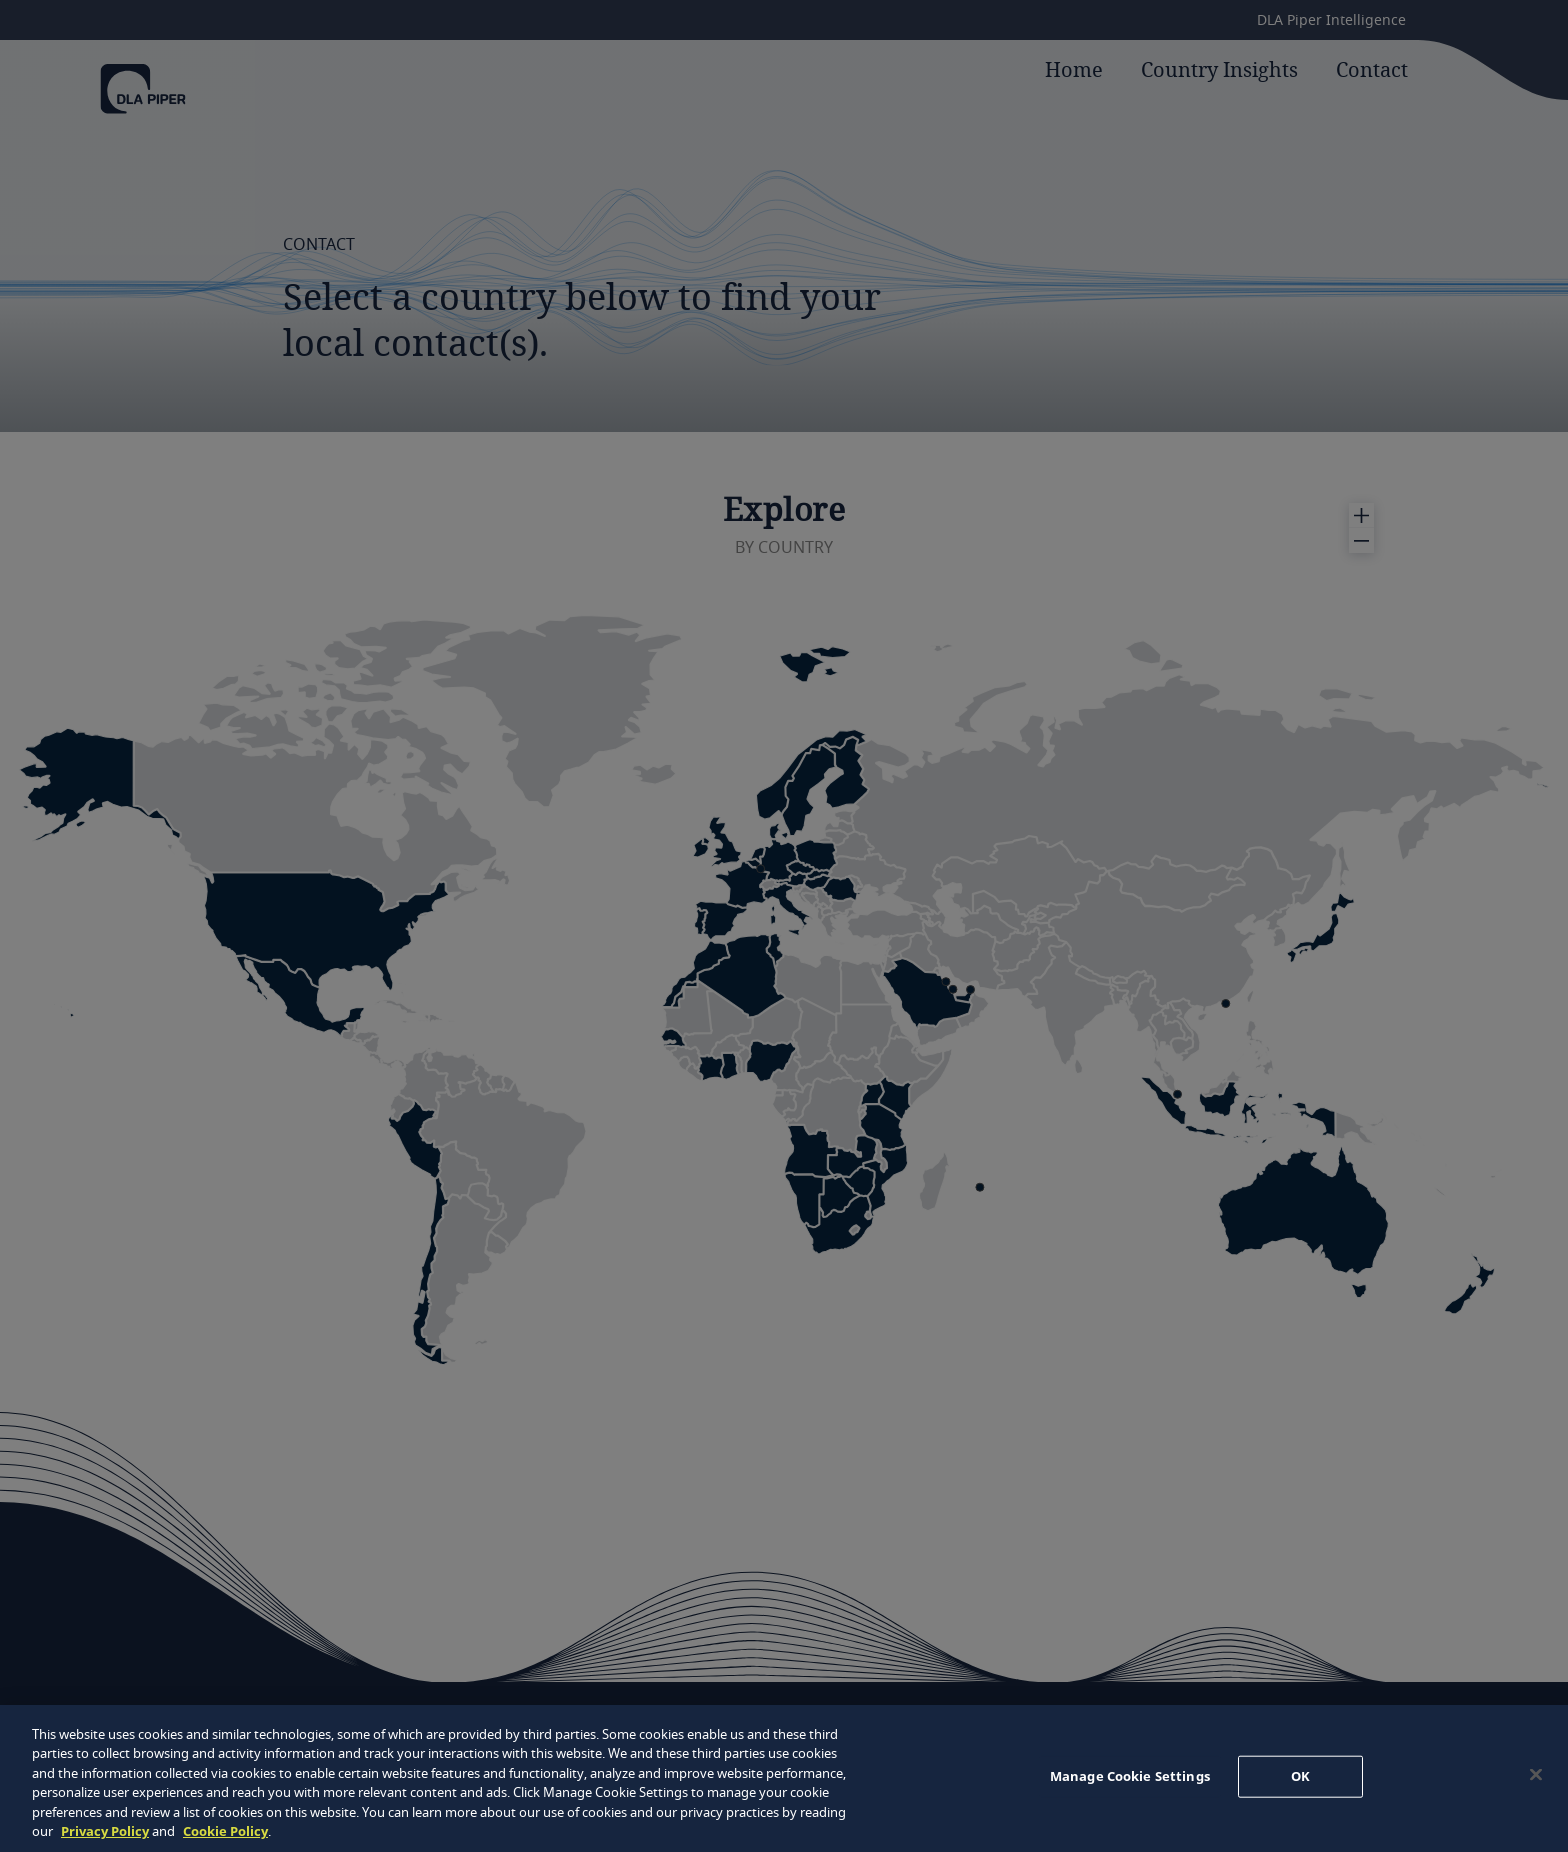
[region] (784, 1778)
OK (1300, 1776)
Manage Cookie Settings (1130, 1776)
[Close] (1536, 1775)
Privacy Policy (105, 1831)
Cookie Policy (225, 1831)
